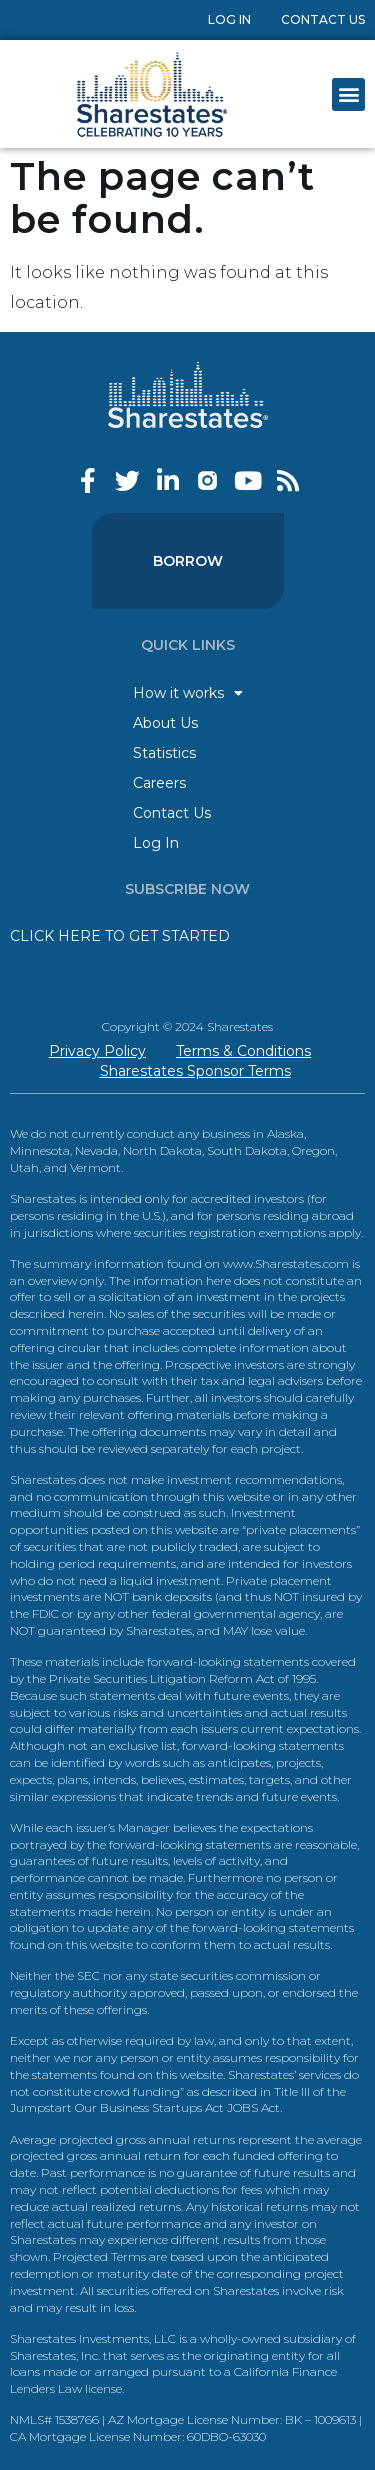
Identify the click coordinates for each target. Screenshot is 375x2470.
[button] (348, 94)
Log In (229, 19)
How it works (188, 693)
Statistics (164, 753)
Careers (159, 783)
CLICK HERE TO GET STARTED (120, 936)
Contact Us (323, 19)
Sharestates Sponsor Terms (195, 1071)
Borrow (188, 561)
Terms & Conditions (243, 1051)
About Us (165, 723)
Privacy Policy (97, 1051)
